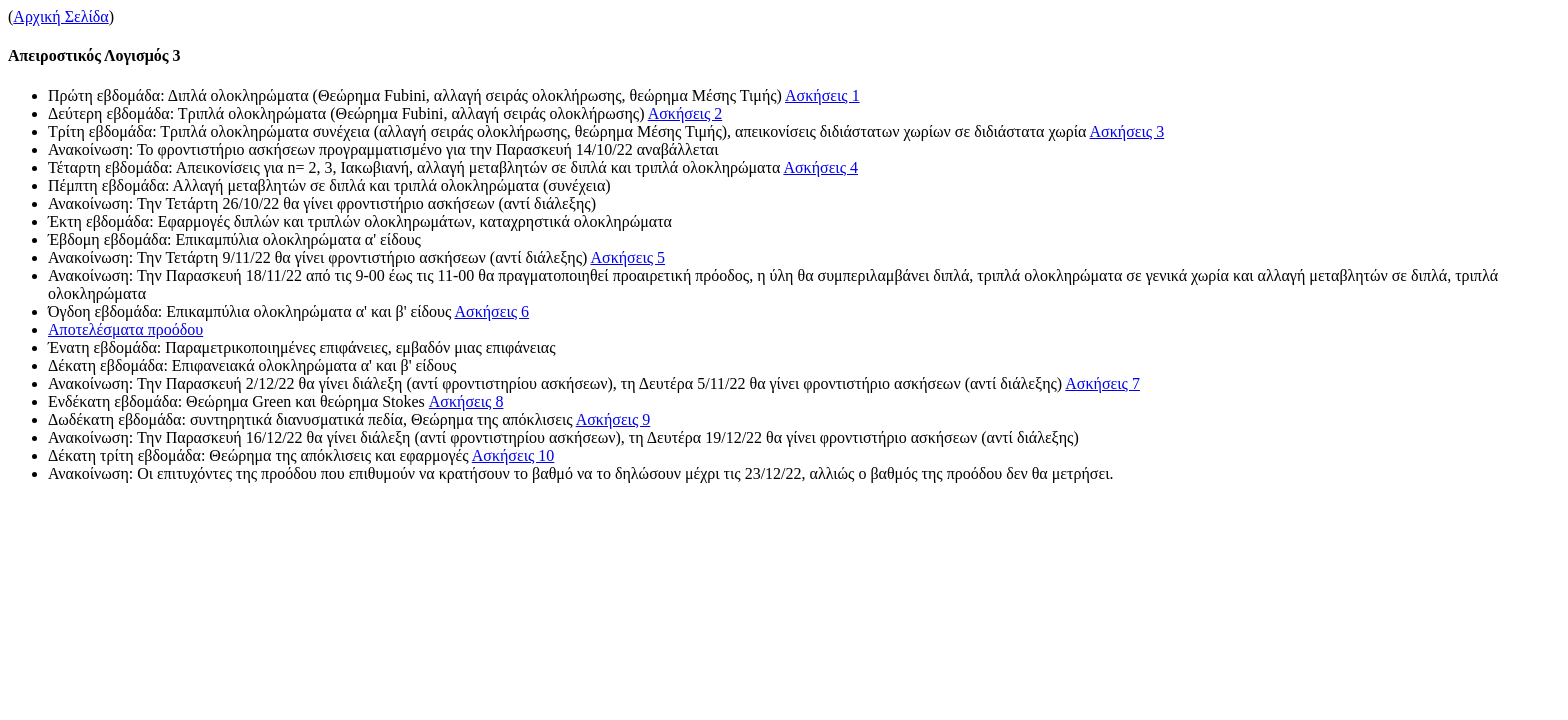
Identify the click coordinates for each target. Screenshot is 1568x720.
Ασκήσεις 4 (820, 167)
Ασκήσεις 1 (822, 95)
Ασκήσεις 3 (1127, 131)
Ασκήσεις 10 (513, 455)
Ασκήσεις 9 (613, 419)
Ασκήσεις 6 (491, 311)
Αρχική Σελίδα (60, 16)
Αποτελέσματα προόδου (125, 329)
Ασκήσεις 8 (466, 401)
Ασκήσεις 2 (685, 113)
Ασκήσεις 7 (1102, 383)
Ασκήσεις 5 (627, 257)
